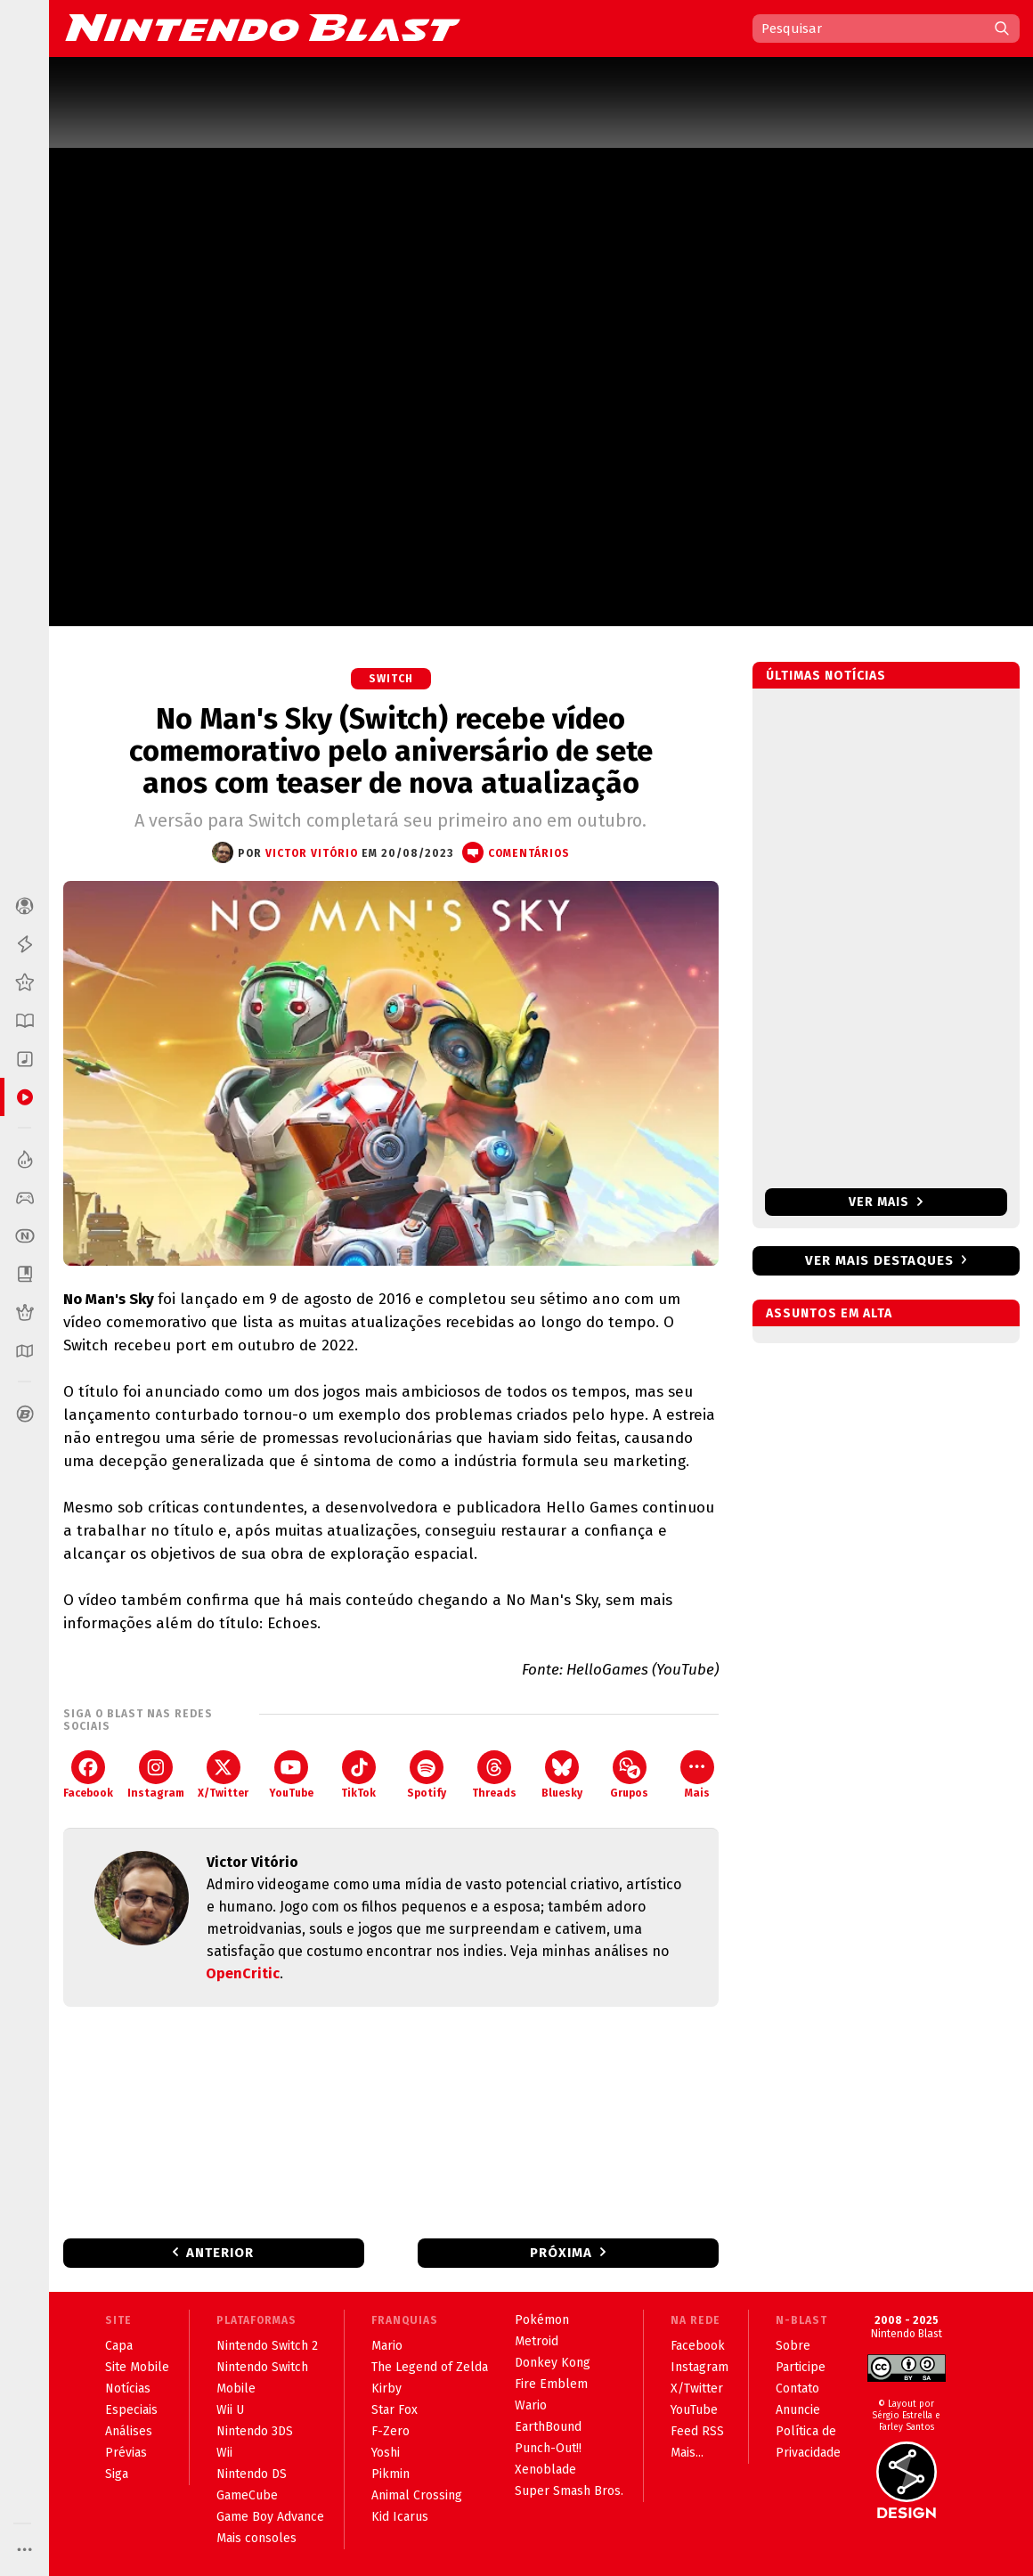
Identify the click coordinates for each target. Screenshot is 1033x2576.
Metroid (536, 2341)
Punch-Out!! (548, 2448)
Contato (797, 2388)
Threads (494, 1774)
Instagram (155, 1774)
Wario (531, 2405)
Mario (387, 2345)
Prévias (126, 2452)
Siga (116, 2474)
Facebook (88, 1774)
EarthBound (548, 2426)
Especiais (131, 2409)
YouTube (291, 1774)
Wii (224, 2452)
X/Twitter (223, 1774)
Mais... (687, 2452)
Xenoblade (545, 2469)
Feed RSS (697, 2431)
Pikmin (390, 2474)
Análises (128, 2431)
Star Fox (394, 2409)
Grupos (629, 1774)
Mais (697, 1774)
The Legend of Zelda (429, 2367)
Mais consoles (256, 2538)
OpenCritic (243, 1973)
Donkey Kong (552, 2362)
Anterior (220, 2253)
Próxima (561, 2253)
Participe (801, 2367)
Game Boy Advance (270, 2516)
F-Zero (390, 2431)
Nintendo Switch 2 (267, 2345)
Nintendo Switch (262, 2367)
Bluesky (561, 1774)
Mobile (236, 2388)
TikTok (358, 1774)
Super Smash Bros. (569, 2491)
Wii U (230, 2409)
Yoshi (385, 2452)
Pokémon (542, 2319)
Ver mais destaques (879, 1260)
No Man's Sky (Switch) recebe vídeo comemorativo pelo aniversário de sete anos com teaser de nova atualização (391, 751)
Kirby (386, 2388)
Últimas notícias (826, 675)
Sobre (793, 2345)
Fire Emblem (551, 2384)
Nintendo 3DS (254, 2431)
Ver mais (886, 1202)
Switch (391, 679)
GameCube (247, 2495)
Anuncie (798, 2409)
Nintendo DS (251, 2474)
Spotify (426, 1774)
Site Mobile (137, 2367)
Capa (119, 2345)
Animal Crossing (416, 2495)
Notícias (127, 2388)
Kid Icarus (399, 2516)
